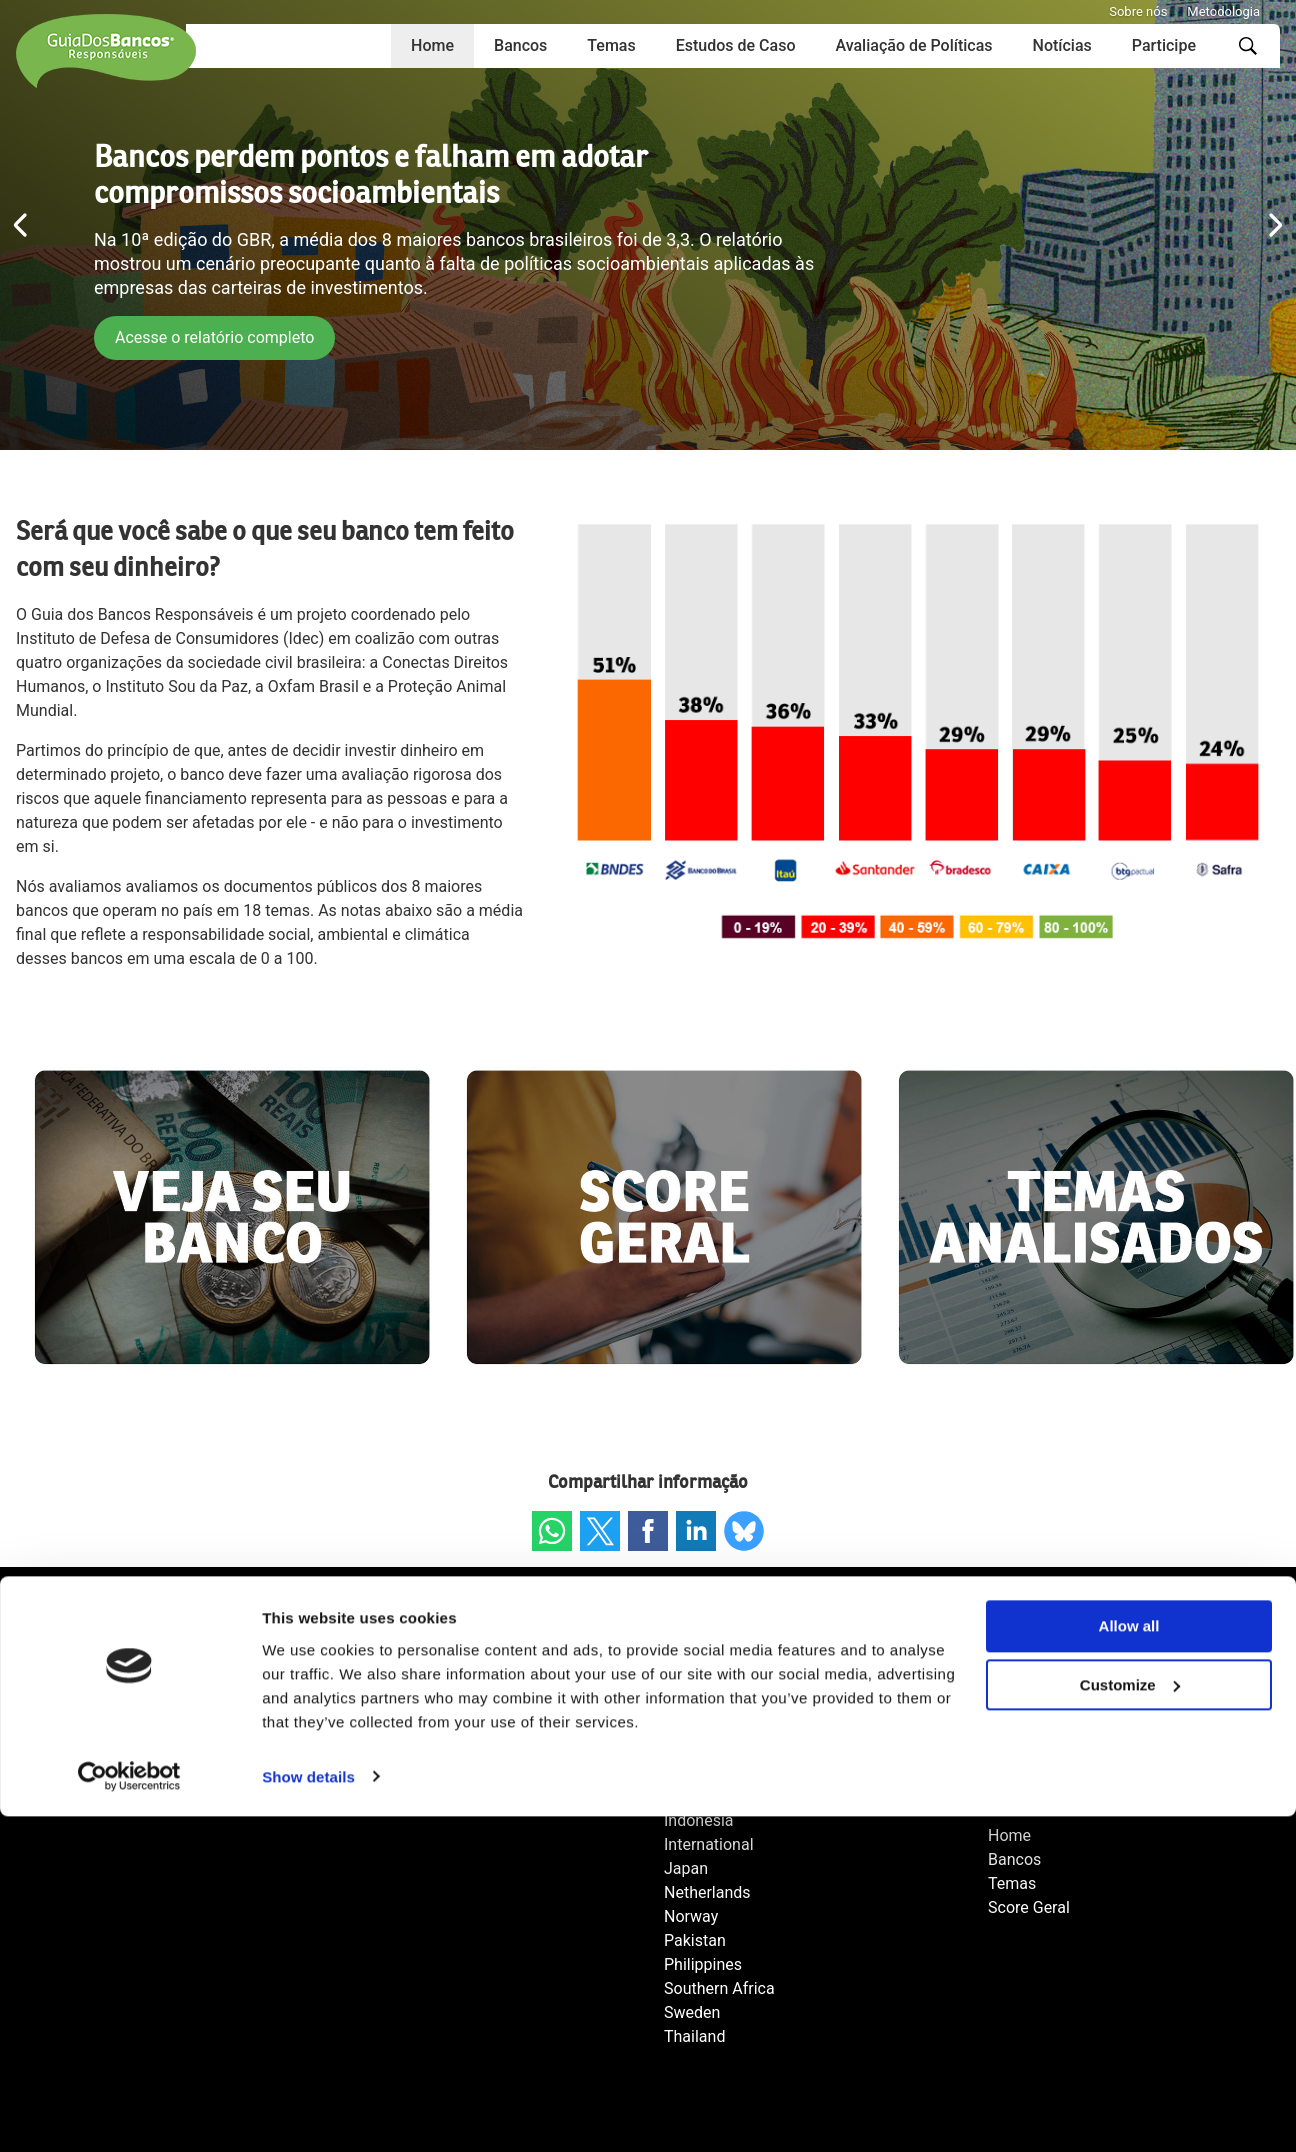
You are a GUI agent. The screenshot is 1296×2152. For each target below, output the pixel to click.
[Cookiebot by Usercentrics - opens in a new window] (129, 2113)
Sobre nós (1138, 11)
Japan (686, 1868)
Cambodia (700, 1724)
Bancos (520, 45)
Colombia (698, 1748)
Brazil (684, 1700)
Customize (1130, 2021)
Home (432, 45)
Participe (1164, 45)
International (709, 1844)
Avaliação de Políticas (913, 45)
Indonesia (699, 1820)
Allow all (1129, 1962)
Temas (611, 45)
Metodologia (1223, 11)
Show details (308, 2112)
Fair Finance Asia (725, 1772)
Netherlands (707, 1892)
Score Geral (1029, 1907)
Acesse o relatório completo (217, 337)
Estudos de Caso (736, 45)
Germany (696, 1796)
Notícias (1062, 45)
